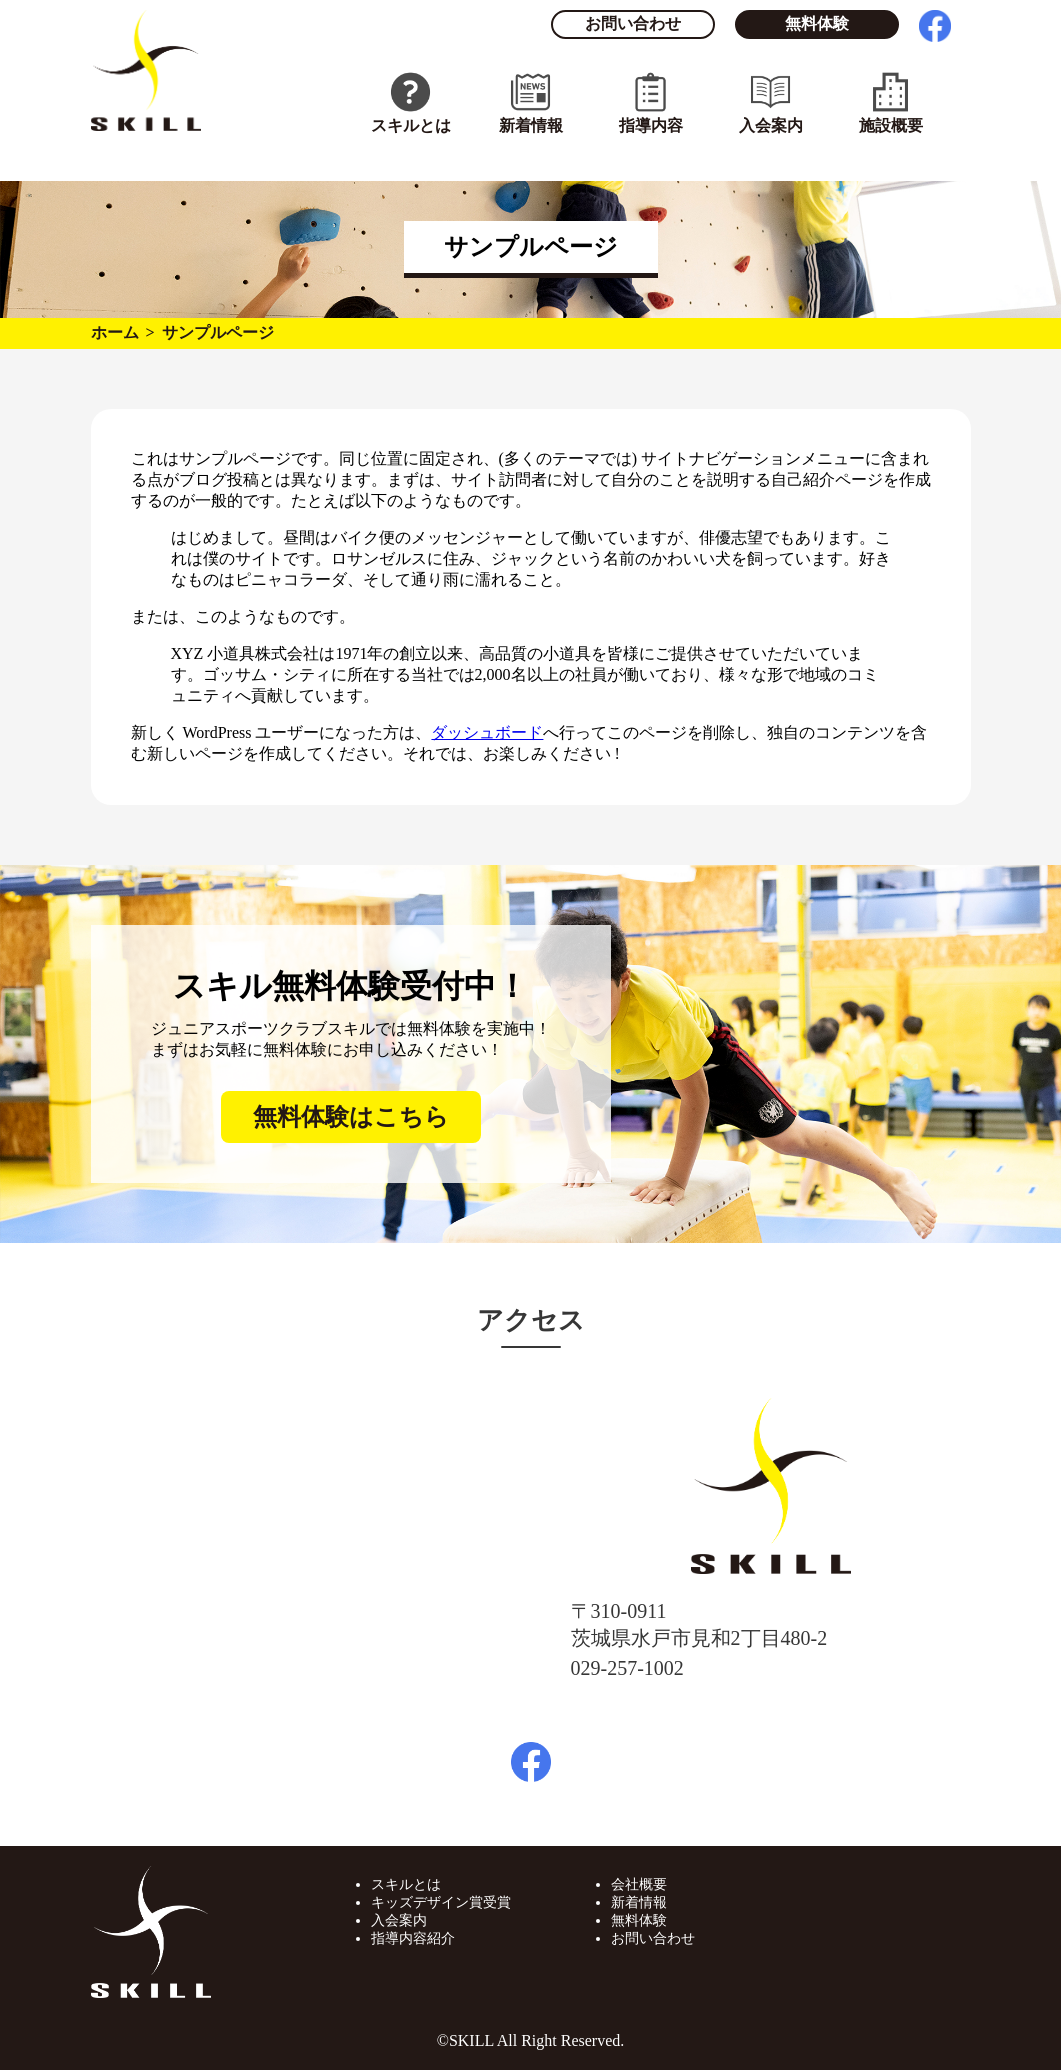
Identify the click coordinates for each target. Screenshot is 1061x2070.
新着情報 (531, 125)
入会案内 (771, 125)
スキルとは (411, 125)
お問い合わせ (633, 23)
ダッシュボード (487, 732)
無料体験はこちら (351, 1117)
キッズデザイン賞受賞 (441, 1902)
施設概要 (891, 125)
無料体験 (817, 23)
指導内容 (651, 125)
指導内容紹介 (413, 1938)
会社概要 (639, 1884)
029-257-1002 (627, 1668)
